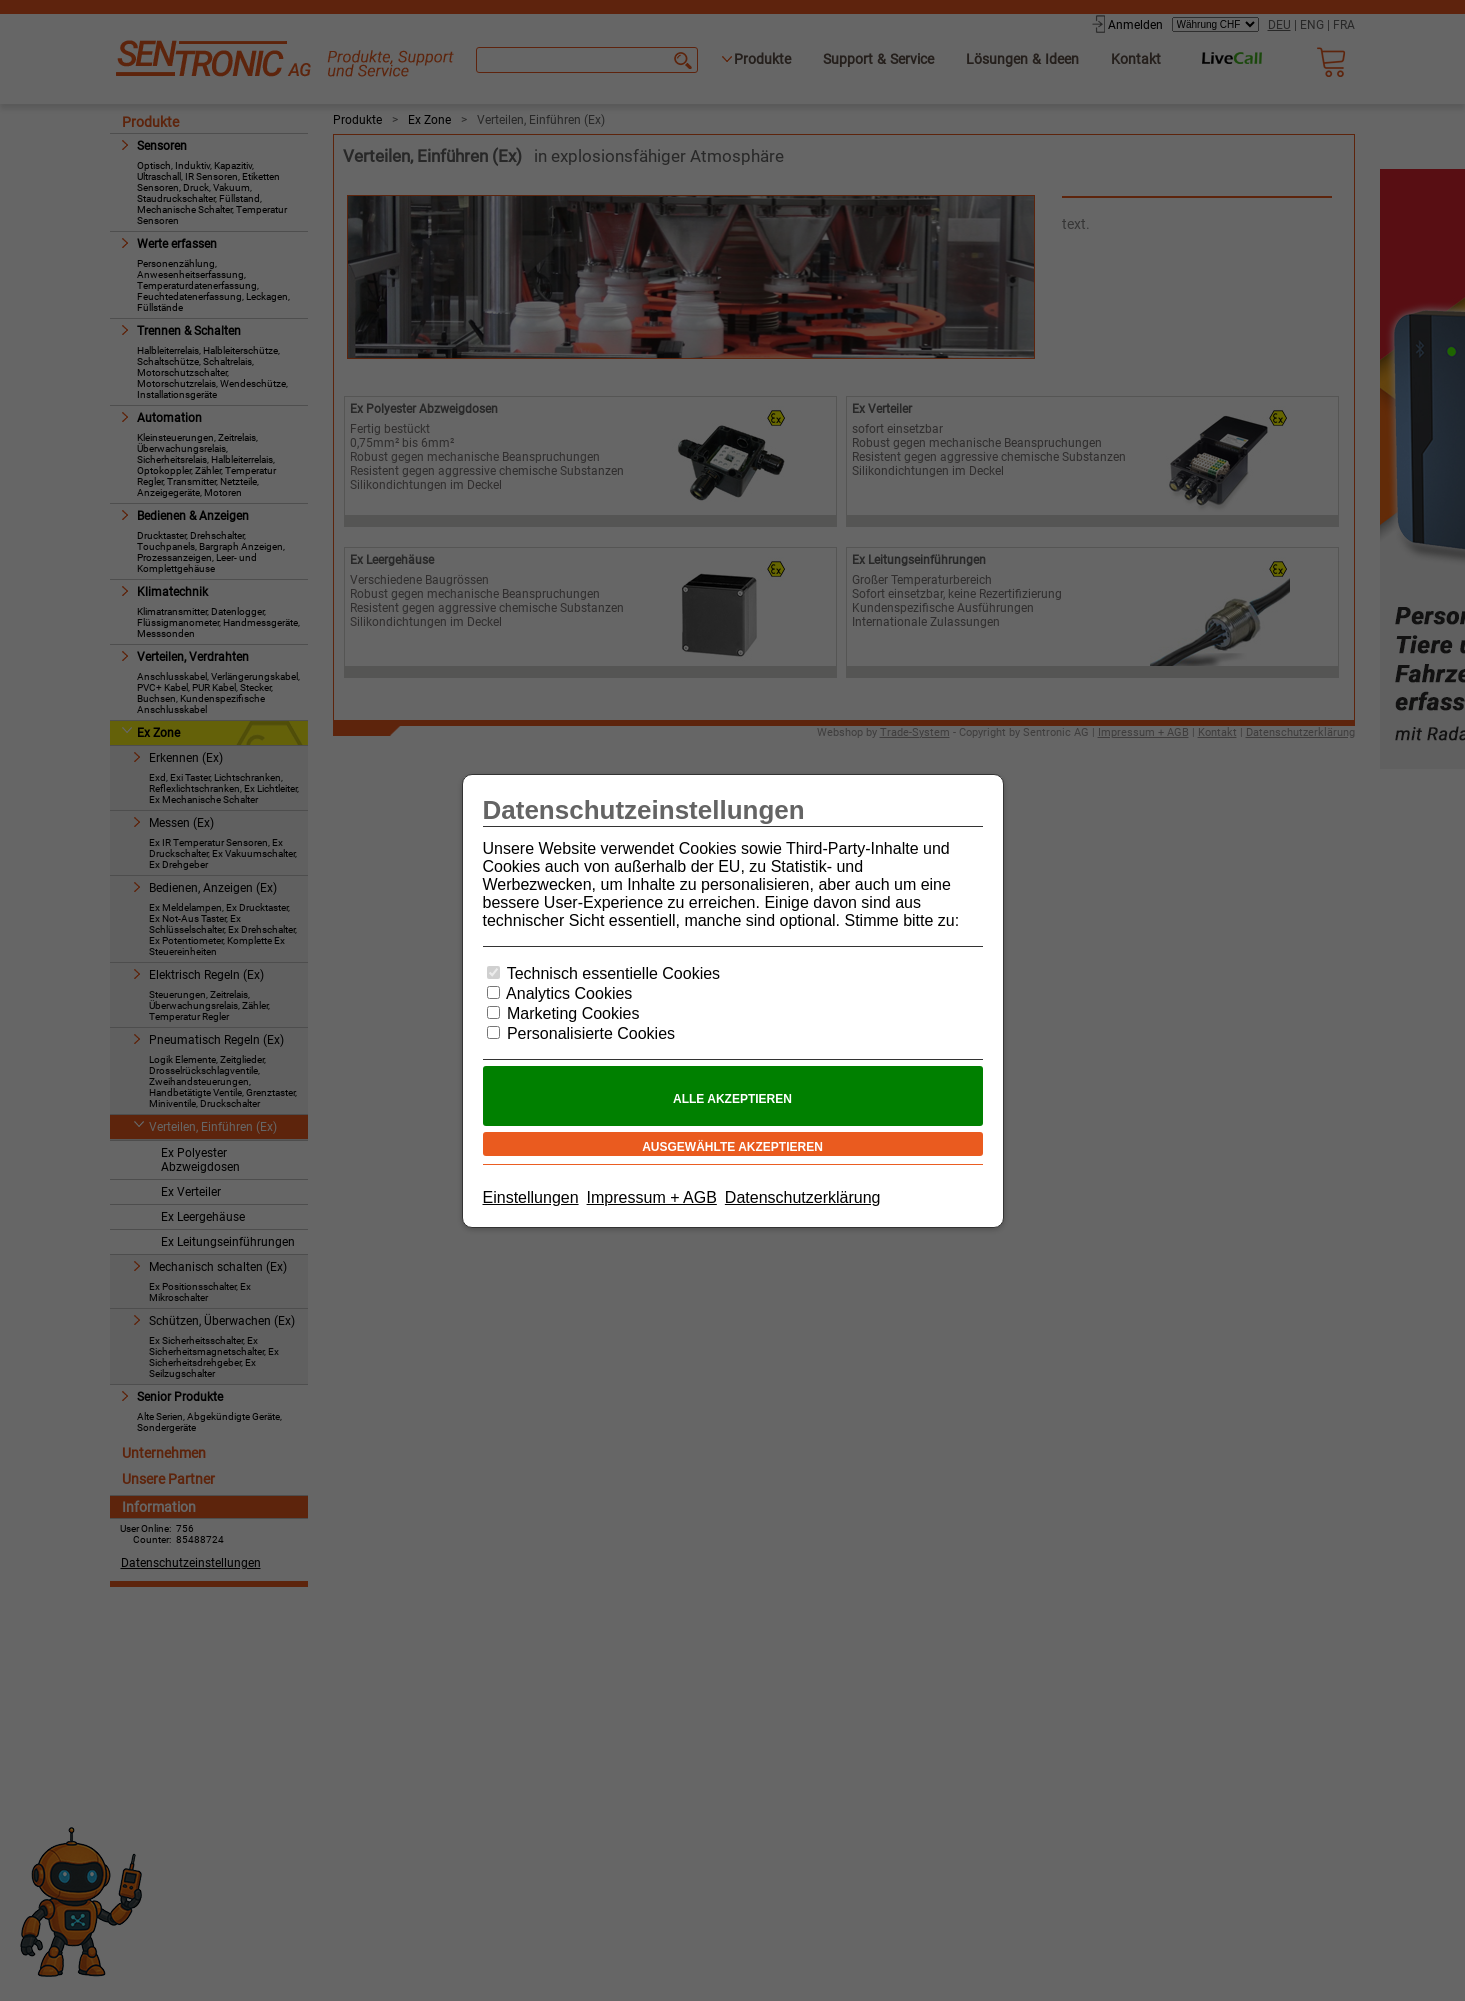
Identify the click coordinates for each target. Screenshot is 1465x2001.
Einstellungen (531, 1197)
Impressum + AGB (652, 1197)
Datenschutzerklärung (803, 1197)
